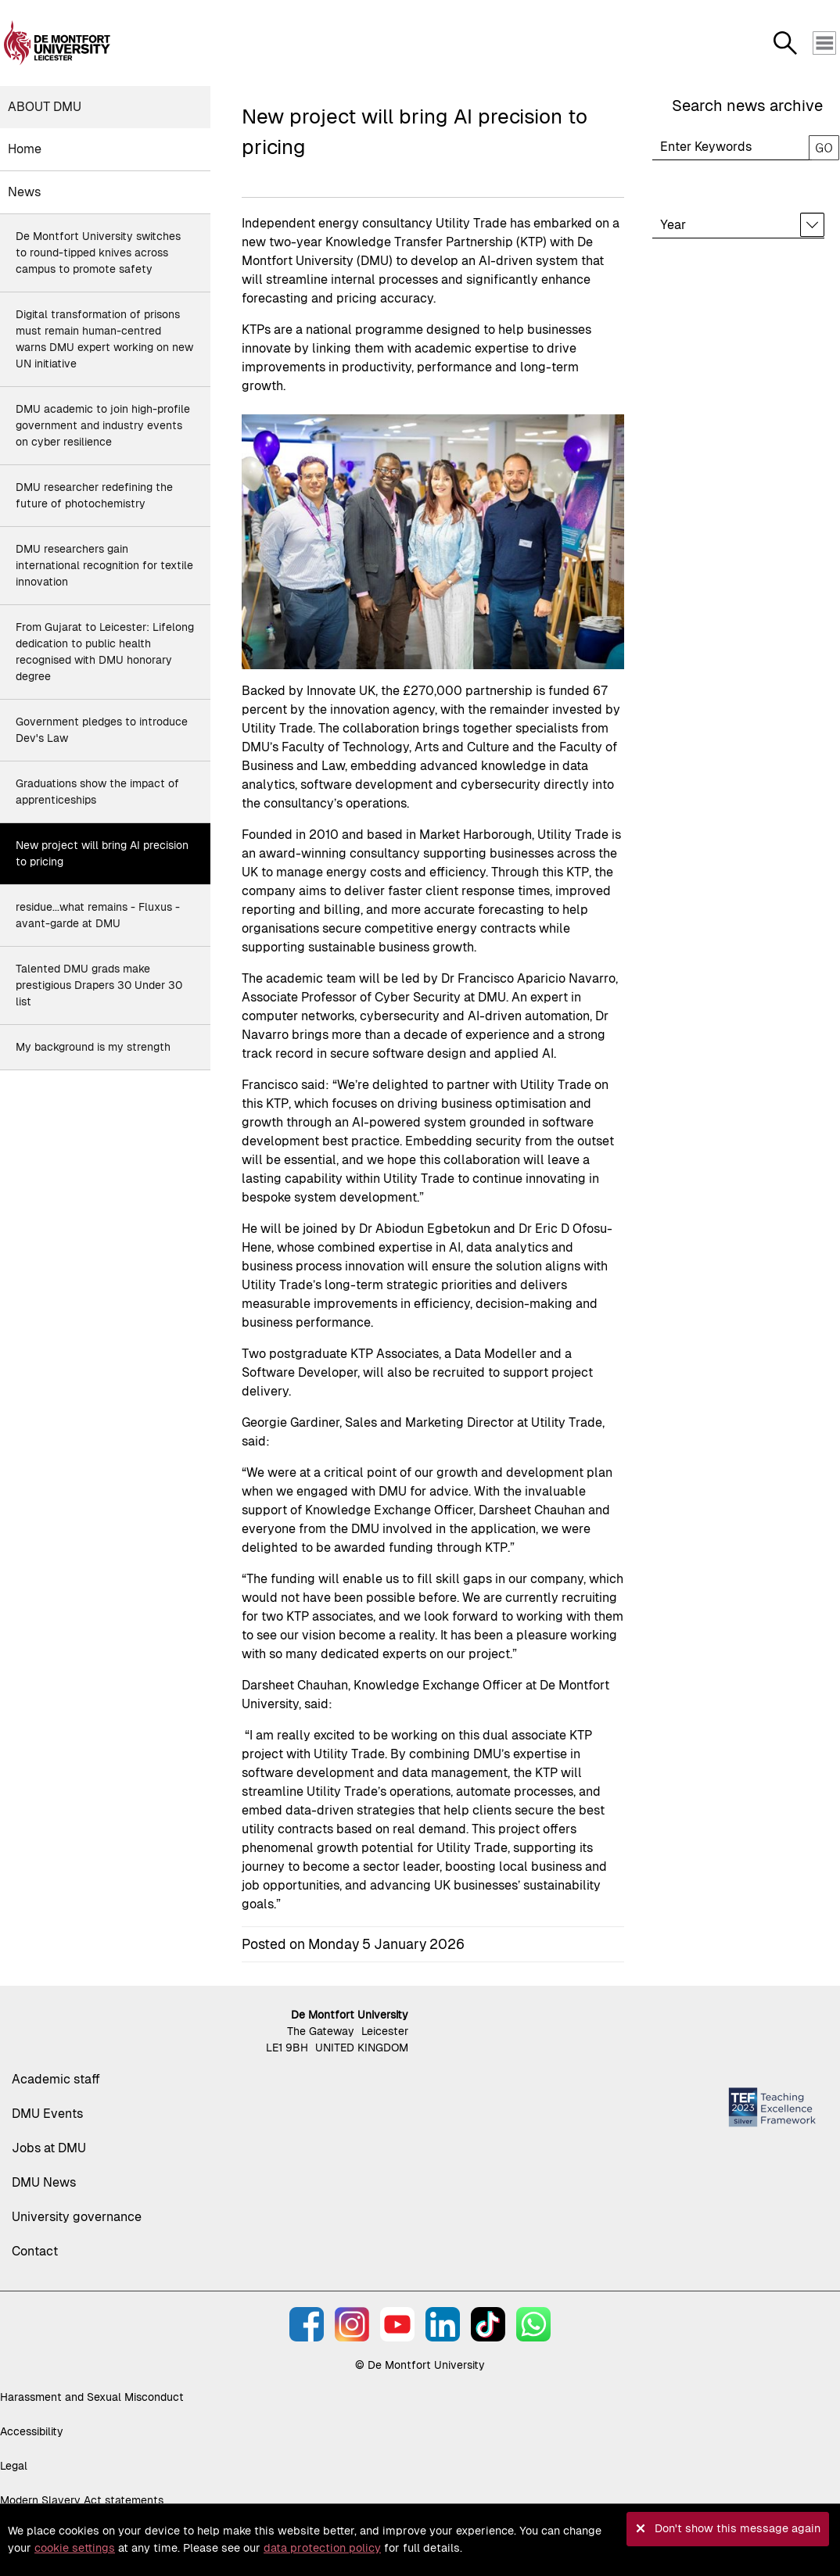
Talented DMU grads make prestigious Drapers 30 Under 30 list (99, 985)
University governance (77, 2216)
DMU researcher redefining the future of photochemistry (94, 495)
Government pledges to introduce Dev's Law (102, 729)
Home (24, 149)
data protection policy (322, 2548)
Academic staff (56, 2079)
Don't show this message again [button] (737, 2528)
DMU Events (47, 2113)
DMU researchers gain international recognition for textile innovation (104, 565)
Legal (13, 2466)
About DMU (44, 106)
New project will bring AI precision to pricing (102, 853)
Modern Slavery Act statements (81, 2500)
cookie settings (74, 2548)
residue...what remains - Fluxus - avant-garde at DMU (98, 915)
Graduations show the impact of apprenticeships (97, 791)
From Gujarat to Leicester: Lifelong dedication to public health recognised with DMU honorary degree (105, 652)
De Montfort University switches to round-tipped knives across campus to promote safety (98, 252)
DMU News (44, 2182)
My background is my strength (93, 1047)
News (24, 192)
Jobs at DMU (49, 2148)
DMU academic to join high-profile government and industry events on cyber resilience (103, 425)
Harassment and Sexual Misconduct (92, 2397)
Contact (35, 2251)
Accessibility (31, 2431)
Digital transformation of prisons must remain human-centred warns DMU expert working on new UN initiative (104, 339)
